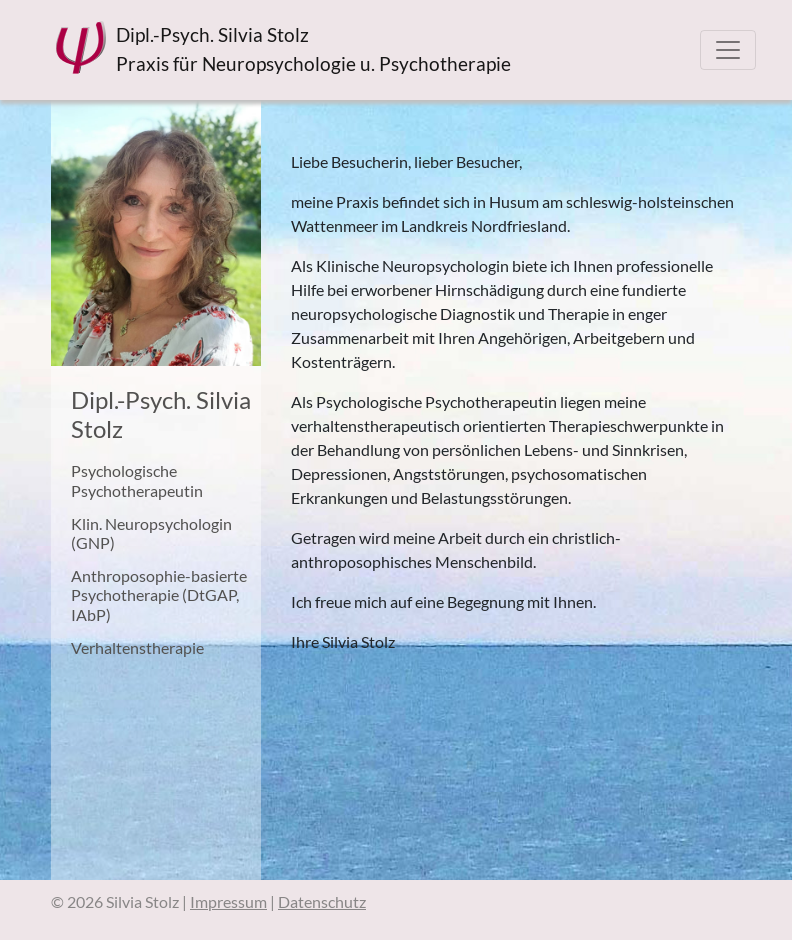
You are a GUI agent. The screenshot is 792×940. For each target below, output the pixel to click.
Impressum (228, 901)
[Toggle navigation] (728, 50)
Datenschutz (322, 901)
